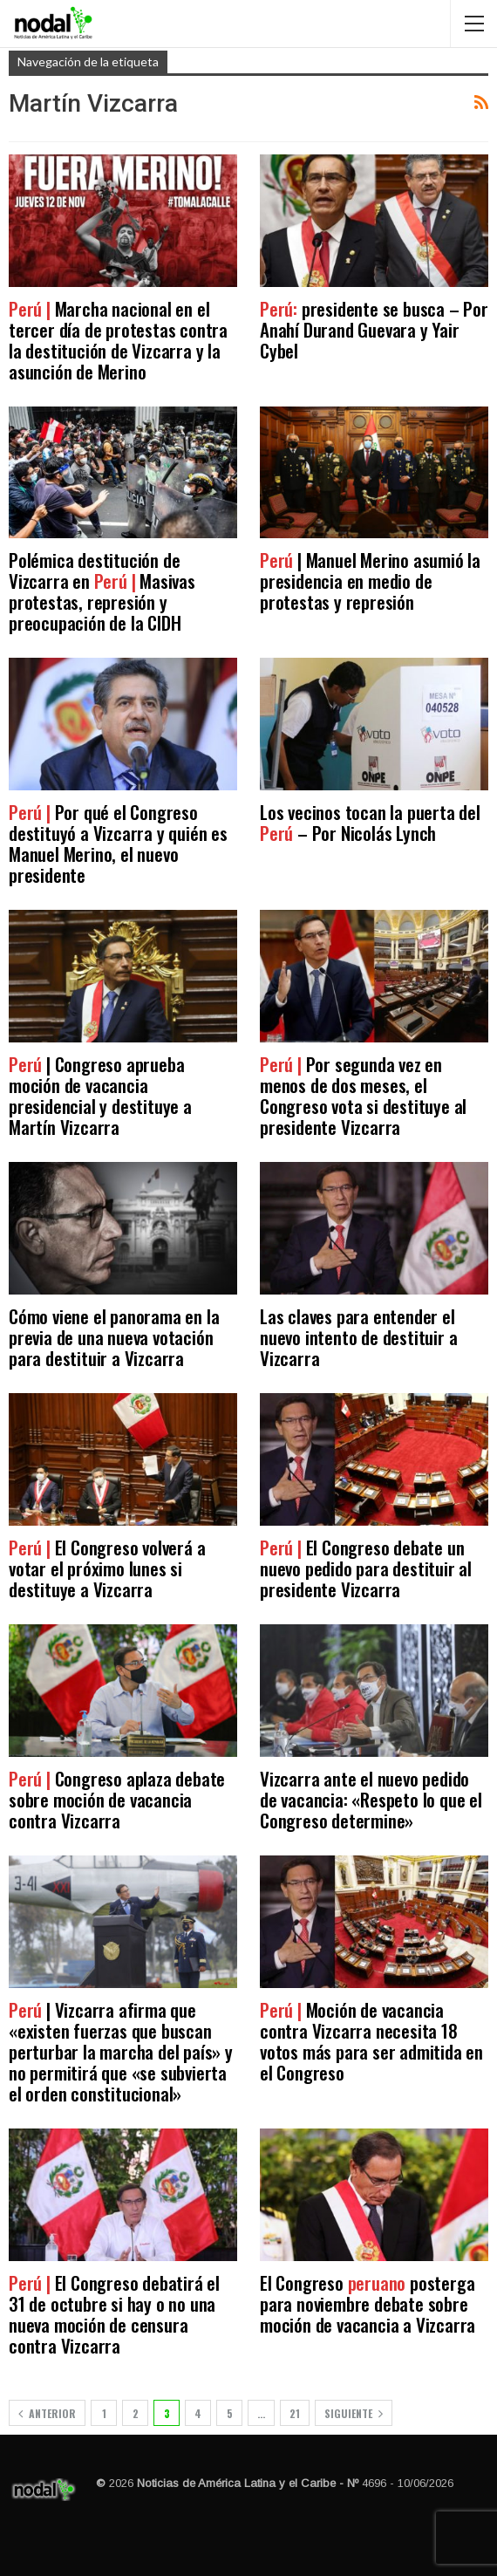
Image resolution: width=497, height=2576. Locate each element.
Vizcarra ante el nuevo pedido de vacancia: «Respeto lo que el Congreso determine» (371, 1799)
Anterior (47, 2413)
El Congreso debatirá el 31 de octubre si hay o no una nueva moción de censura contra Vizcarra (114, 2314)
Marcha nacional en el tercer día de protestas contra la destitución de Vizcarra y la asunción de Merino (118, 340)
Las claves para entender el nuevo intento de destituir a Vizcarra (358, 1336)
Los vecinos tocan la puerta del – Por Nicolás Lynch (370, 822)
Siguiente (353, 2413)
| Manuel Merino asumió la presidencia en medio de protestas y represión (370, 580)
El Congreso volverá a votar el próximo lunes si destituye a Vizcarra (107, 1568)
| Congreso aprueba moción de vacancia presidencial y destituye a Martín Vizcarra (100, 1095)
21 (294, 2413)
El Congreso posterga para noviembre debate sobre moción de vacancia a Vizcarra (367, 2303)
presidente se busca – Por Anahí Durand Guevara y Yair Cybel (374, 329)
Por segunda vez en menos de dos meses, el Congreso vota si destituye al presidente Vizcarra (363, 1095)
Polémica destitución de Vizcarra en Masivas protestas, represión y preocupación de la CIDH (102, 591)
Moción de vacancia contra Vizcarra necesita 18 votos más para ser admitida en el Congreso (371, 2041)
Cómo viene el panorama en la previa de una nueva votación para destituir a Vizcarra (114, 1336)
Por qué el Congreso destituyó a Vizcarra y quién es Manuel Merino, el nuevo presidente (118, 843)
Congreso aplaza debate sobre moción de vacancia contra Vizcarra (117, 1799)
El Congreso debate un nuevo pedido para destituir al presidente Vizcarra (366, 1568)
